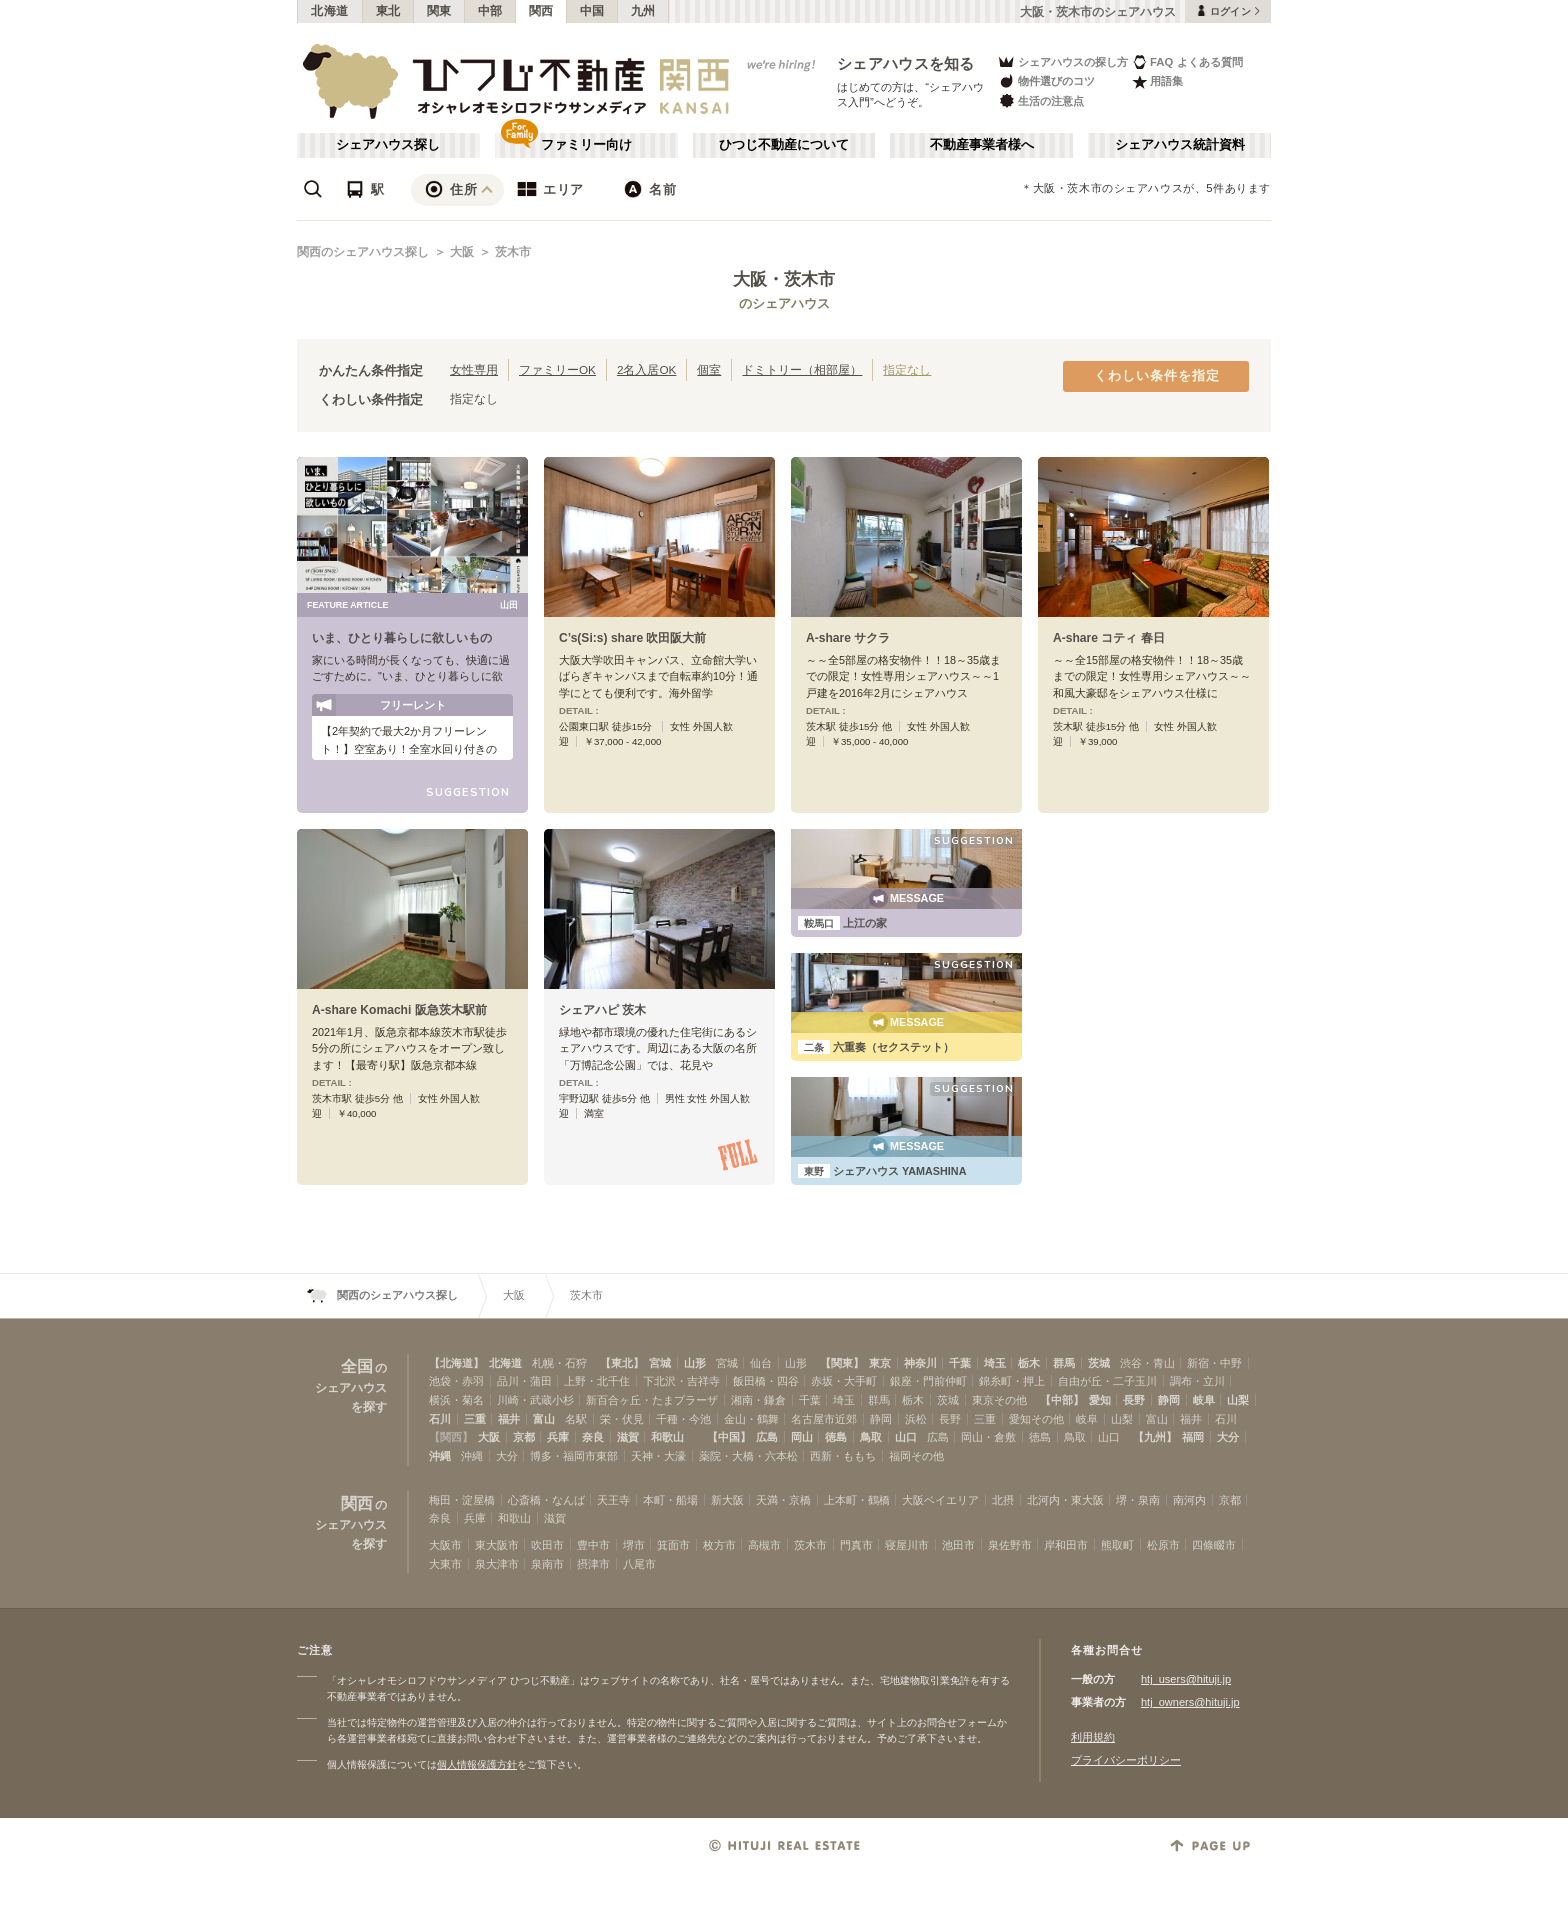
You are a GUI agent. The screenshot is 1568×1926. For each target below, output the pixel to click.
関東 (439, 11)
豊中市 (593, 1545)
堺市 (634, 1545)
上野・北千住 (597, 1381)
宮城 (660, 1363)
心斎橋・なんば (546, 1500)
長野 (1134, 1400)
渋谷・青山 (1147, 1363)
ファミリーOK (557, 369)
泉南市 (547, 1564)
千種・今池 (683, 1419)
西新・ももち (843, 1456)
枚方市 (719, 1545)
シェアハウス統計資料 (1180, 145)
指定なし (907, 369)
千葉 (960, 1363)
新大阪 (727, 1500)
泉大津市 (497, 1564)
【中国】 (729, 1437)
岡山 (802, 1437)
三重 (475, 1419)
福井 (509, 1419)
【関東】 (842, 1363)
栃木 (1029, 1363)
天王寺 (613, 1500)
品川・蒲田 (524, 1381)
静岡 (1169, 1400)
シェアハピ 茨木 (602, 1010)
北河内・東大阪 (1065, 1500)
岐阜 (1204, 1400)
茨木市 (513, 252)
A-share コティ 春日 (1109, 638)
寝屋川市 (907, 1545)
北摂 (1003, 1500)
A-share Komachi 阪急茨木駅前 (399, 1010)
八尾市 (639, 1564)
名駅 (576, 1419)
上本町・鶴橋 (857, 1500)
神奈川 (920, 1363)
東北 (388, 11)
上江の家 (842, 923)
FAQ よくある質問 (1187, 61)
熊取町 (1117, 1545)
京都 (524, 1437)
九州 (643, 11)
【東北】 (622, 1363)
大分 (1228, 1437)
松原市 (1163, 1545)
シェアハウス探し (388, 145)
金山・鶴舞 (751, 1419)
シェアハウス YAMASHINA (882, 1171)
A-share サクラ (848, 638)
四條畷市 (1214, 1545)
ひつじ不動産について (784, 145)
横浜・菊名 (456, 1400)
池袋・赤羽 (456, 1381)
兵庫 (558, 1437)
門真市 (856, 1545)
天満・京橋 (783, 1500)
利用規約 (1093, 1737)
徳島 (836, 1437)
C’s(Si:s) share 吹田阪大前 (632, 638)
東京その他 (999, 1400)
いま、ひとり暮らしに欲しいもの (402, 638)
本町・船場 (670, 1500)
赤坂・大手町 (844, 1381)
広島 (767, 1437)
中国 (592, 11)
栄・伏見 (622, 1419)
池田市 (958, 1545)
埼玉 (995, 1363)
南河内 (1189, 1500)
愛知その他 (1036, 1419)
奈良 (593, 1437)
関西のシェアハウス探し (363, 252)
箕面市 (673, 1545)
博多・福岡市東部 (574, 1456)
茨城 (1099, 1363)
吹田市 (547, 1545)
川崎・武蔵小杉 (535, 1400)
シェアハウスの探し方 (1062, 61)
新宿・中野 (1214, 1363)
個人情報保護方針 (477, 1764)
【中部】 (1062, 1400)
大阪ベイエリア (940, 1500)
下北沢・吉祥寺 (681, 1381)
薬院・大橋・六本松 (748, 1456)
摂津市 (593, 1564)
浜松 (916, 1419)
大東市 (445, 1564)
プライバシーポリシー (1126, 1760)
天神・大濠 (658, 1456)
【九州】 (1155, 1437)
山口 (906, 1437)
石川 (440, 1419)
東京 (880, 1363)
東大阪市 (497, 1545)
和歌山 (667, 1437)
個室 (709, 369)
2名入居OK (646, 369)
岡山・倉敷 (988, 1437)
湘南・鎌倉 (758, 1400)
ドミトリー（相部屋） (802, 369)
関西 (541, 11)
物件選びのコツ (1046, 81)
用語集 (1157, 81)
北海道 (330, 11)
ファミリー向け (586, 145)
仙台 (761, 1363)
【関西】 (451, 1437)
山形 (695, 1363)
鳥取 (871, 1437)
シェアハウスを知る (906, 63)
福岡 (1193, 1437)
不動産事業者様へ (982, 145)
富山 (544, 1419)
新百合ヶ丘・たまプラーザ (652, 1400)
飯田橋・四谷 (766, 1381)
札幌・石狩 (559, 1363)
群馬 (1064, 1363)
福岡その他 (916, 1456)
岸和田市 (1066, 1545)
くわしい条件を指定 (1157, 376)
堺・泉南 (1138, 1500)
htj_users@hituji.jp (1186, 1679)
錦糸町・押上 (1012, 1381)
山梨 (1238, 1400)
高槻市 (764, 1545)
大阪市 (445, 1545)
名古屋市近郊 (824, 1419)
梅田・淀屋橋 (462, 1500)
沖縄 (440, 1456)
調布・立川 (1197, 1381)
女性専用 (474, 369)
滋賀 (628, 1437)
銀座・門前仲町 (928, 1381)
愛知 (1100, 1400)
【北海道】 (456, 1363)
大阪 (462, 252)
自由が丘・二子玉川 (1107, 1381)
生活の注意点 (1040, 100)
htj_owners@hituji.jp (1190, 1702)
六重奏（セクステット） (876, 1047)
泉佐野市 (1010, 1545)
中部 (490, 11)
